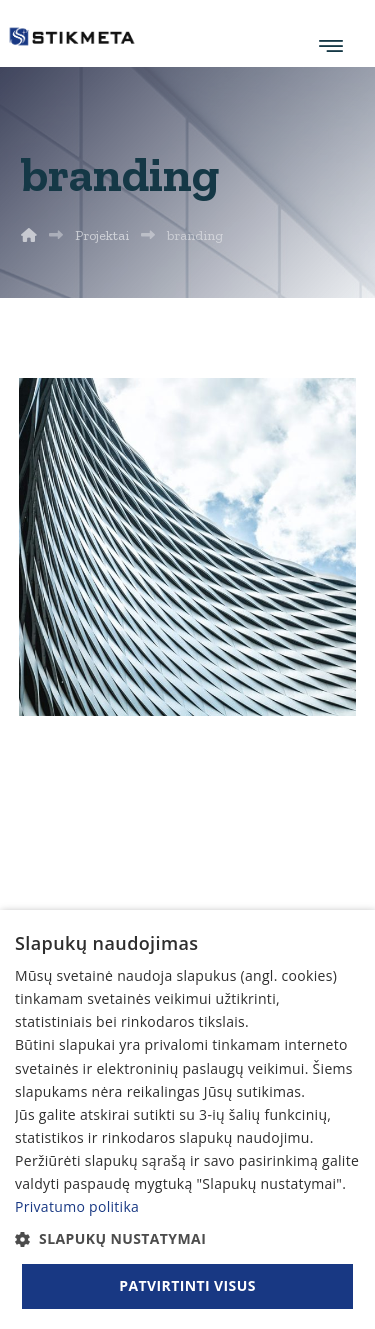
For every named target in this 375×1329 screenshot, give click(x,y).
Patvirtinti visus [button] (187, 1285)
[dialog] (187, 1119)
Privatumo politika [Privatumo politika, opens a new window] (77, 1206)
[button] (187, 1238)
